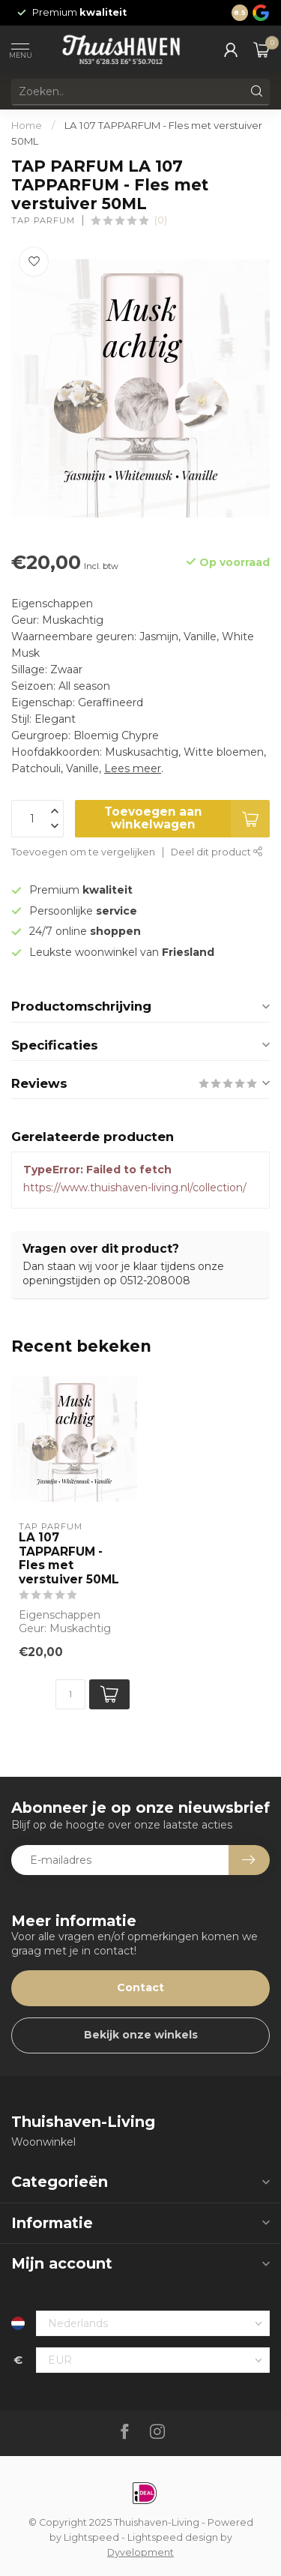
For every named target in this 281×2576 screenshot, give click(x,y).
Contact (140, 1987)
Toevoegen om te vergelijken (83, 852)
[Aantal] (70, 1694)
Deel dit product (217, 852)
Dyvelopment (140, 2552)
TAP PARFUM (43, 221)
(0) (160, 220)
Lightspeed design (172, 2537)
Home (26, 125)
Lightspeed (91, 2537)
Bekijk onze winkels (141, 2034)
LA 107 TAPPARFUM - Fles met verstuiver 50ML (69, 1558)
